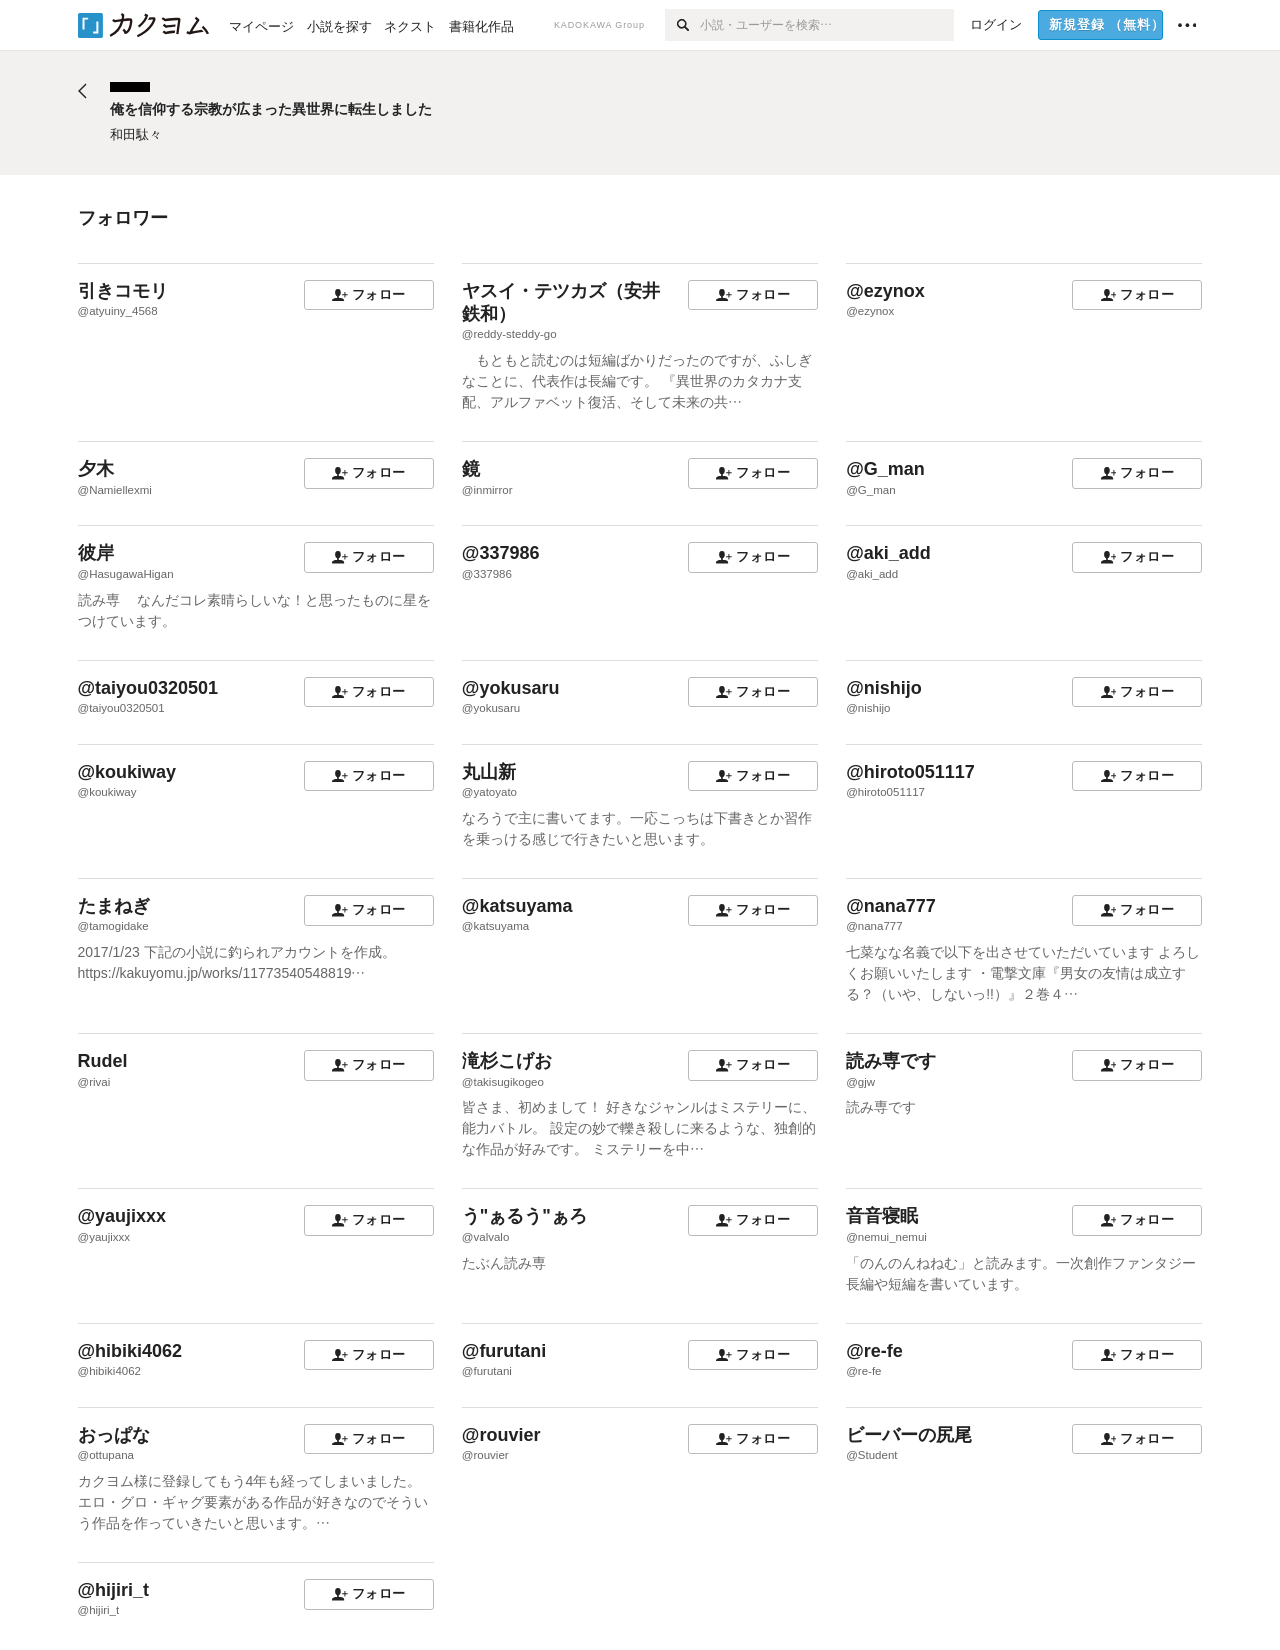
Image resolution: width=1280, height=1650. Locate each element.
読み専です (891, 1061)
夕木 (96, 469)
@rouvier (501, 1435)
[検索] (682, 25)
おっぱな (114, 1435)
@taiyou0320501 (148, 688)
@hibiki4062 (130, 1351)
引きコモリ (123, 291)
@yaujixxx (122, 1216)
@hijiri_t (114, 1590)
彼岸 (96, 553)
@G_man (885, 469)
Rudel (103, 1061)
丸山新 (489, 772)
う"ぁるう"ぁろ (524, 1216)
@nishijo (884, 688)
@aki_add (888, 553)
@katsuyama (517, 906)
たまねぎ (114, 906)
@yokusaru (511, 688)
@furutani (504, 1351)
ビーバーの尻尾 (909, 1435)
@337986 (501, 553)
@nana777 (891, 906)
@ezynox (885, 291)
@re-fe (874, 1351)
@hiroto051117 (910, 772)
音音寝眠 (882, 1216)
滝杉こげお (507, 1061)
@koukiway (127, 772)
